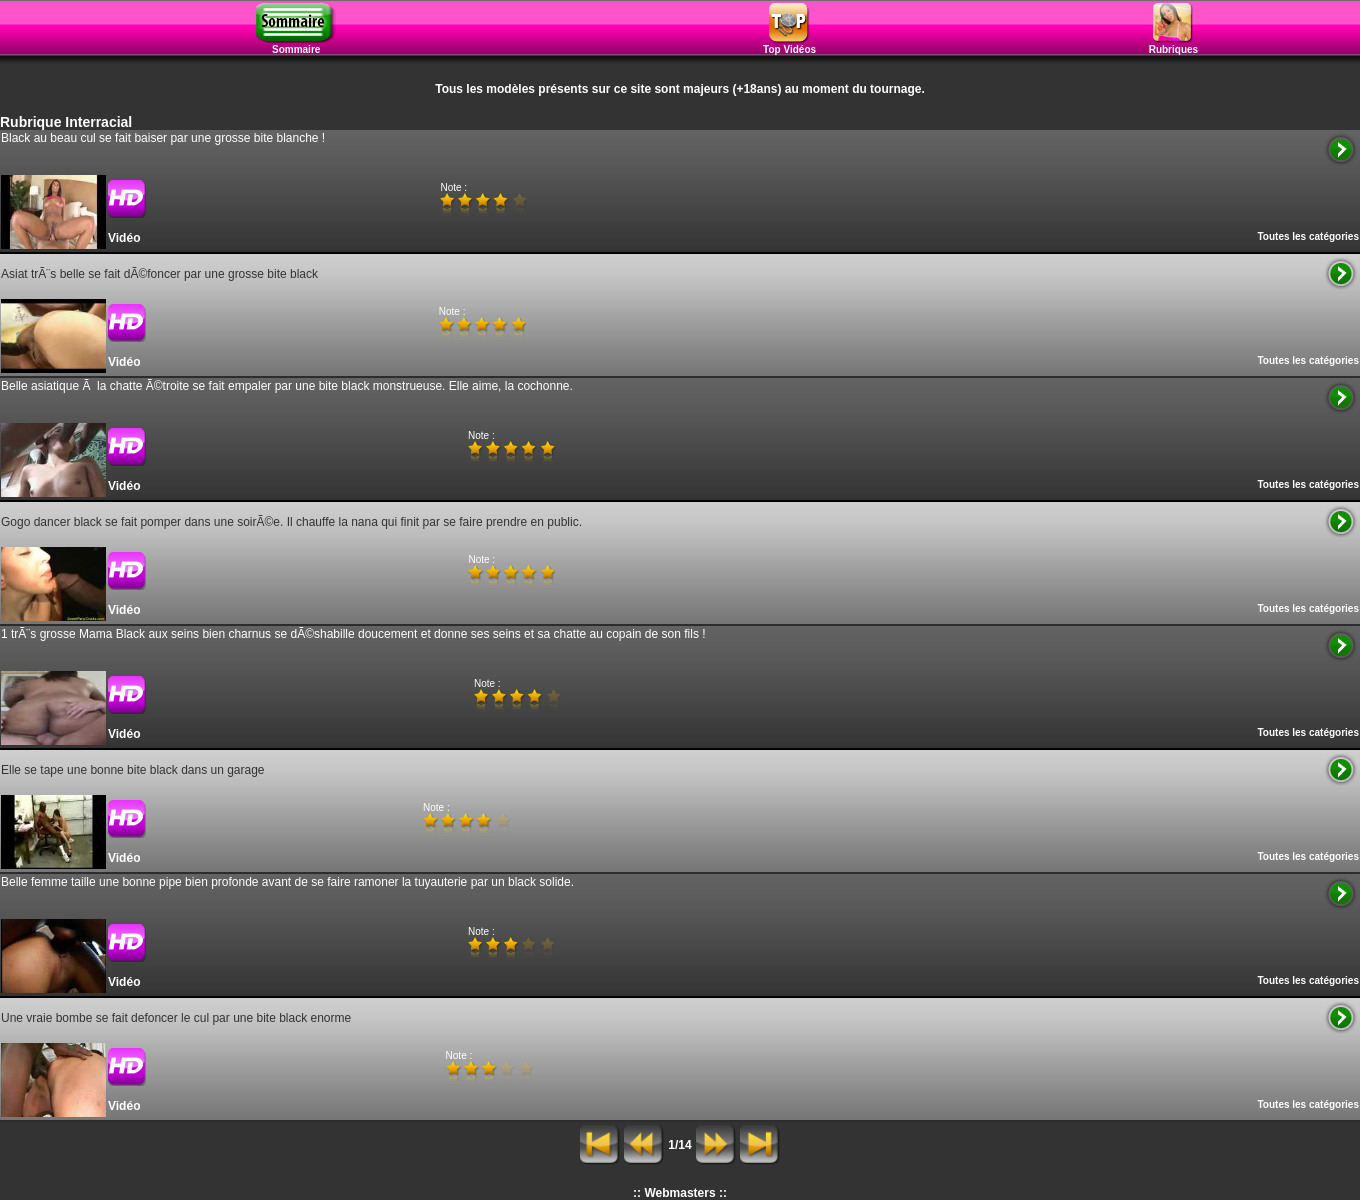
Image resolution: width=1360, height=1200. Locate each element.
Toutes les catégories (1308, 236)
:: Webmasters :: (680, 1193)
